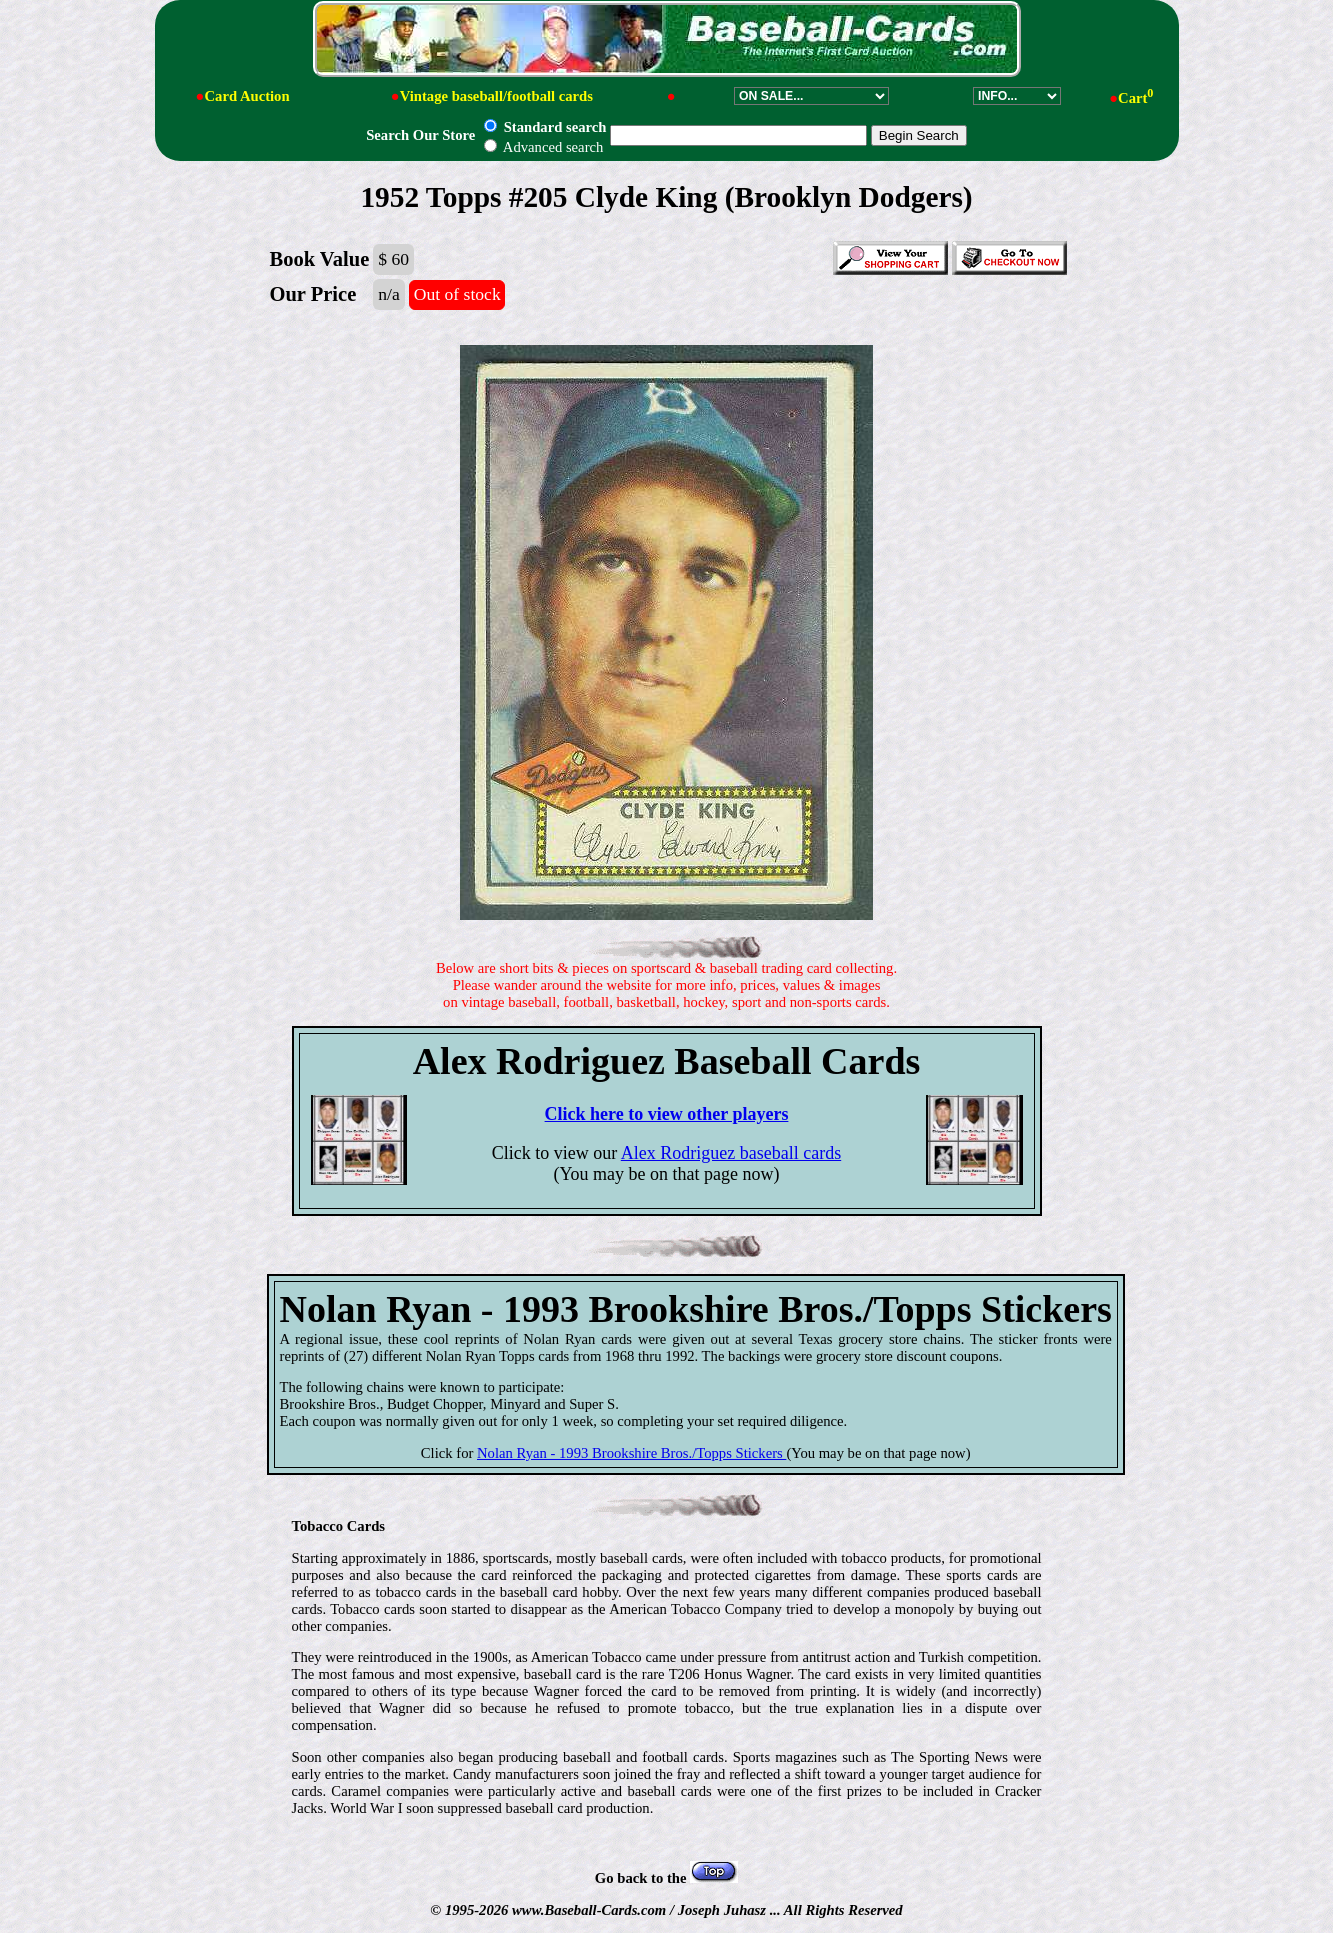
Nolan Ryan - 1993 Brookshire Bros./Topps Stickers (631, 1453)
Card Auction (246, 96)
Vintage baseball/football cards (496, 96)
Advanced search (543, 147)
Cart (1135, 98)
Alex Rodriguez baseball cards (731, 1153)
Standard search (545, 127)
